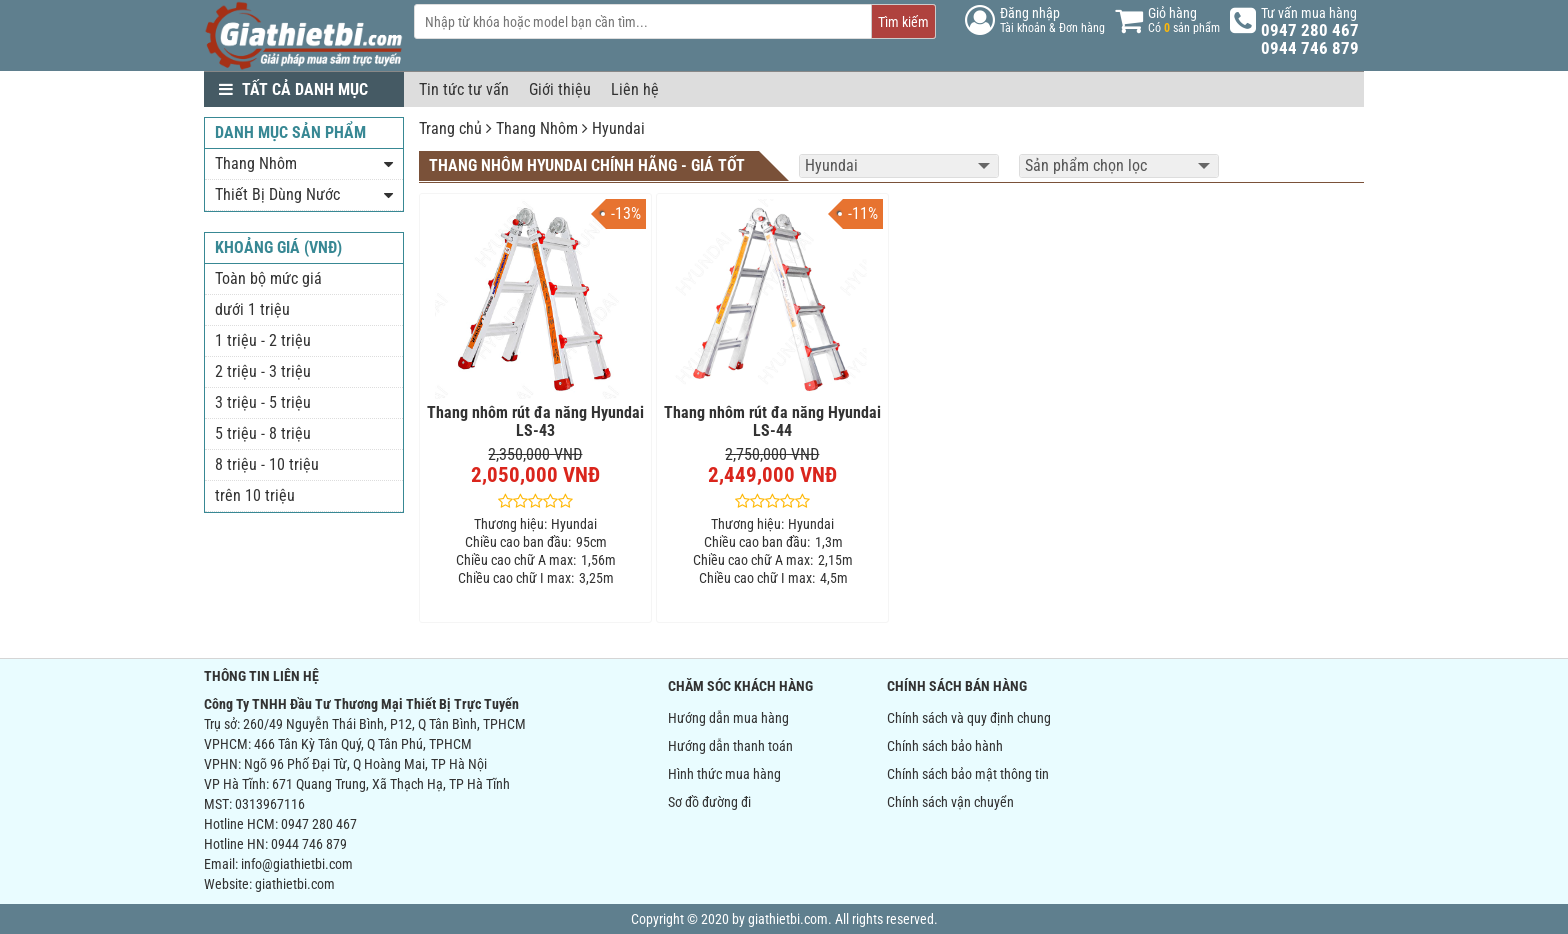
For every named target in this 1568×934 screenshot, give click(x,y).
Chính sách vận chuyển (950, 802)
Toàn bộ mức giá (268, 278)
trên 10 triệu (255, 495)
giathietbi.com (295, 884)
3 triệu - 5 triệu (263, 402)
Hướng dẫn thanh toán (730, 746)
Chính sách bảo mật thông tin (968, 774)
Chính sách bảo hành (945, 746)
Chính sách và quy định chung (969, 718)
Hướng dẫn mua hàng (728, 718)
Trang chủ (450, 128)
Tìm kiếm (903, 22)
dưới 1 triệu (252, 309)
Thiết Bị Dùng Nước (277, 194)
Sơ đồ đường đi (709, 802)
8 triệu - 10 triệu (267, 464)
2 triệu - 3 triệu (263, 371)
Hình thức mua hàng (724, 774)
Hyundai (618, 128)
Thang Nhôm (537, 128)
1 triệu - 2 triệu (263, 340)
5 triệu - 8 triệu (263, 433)
